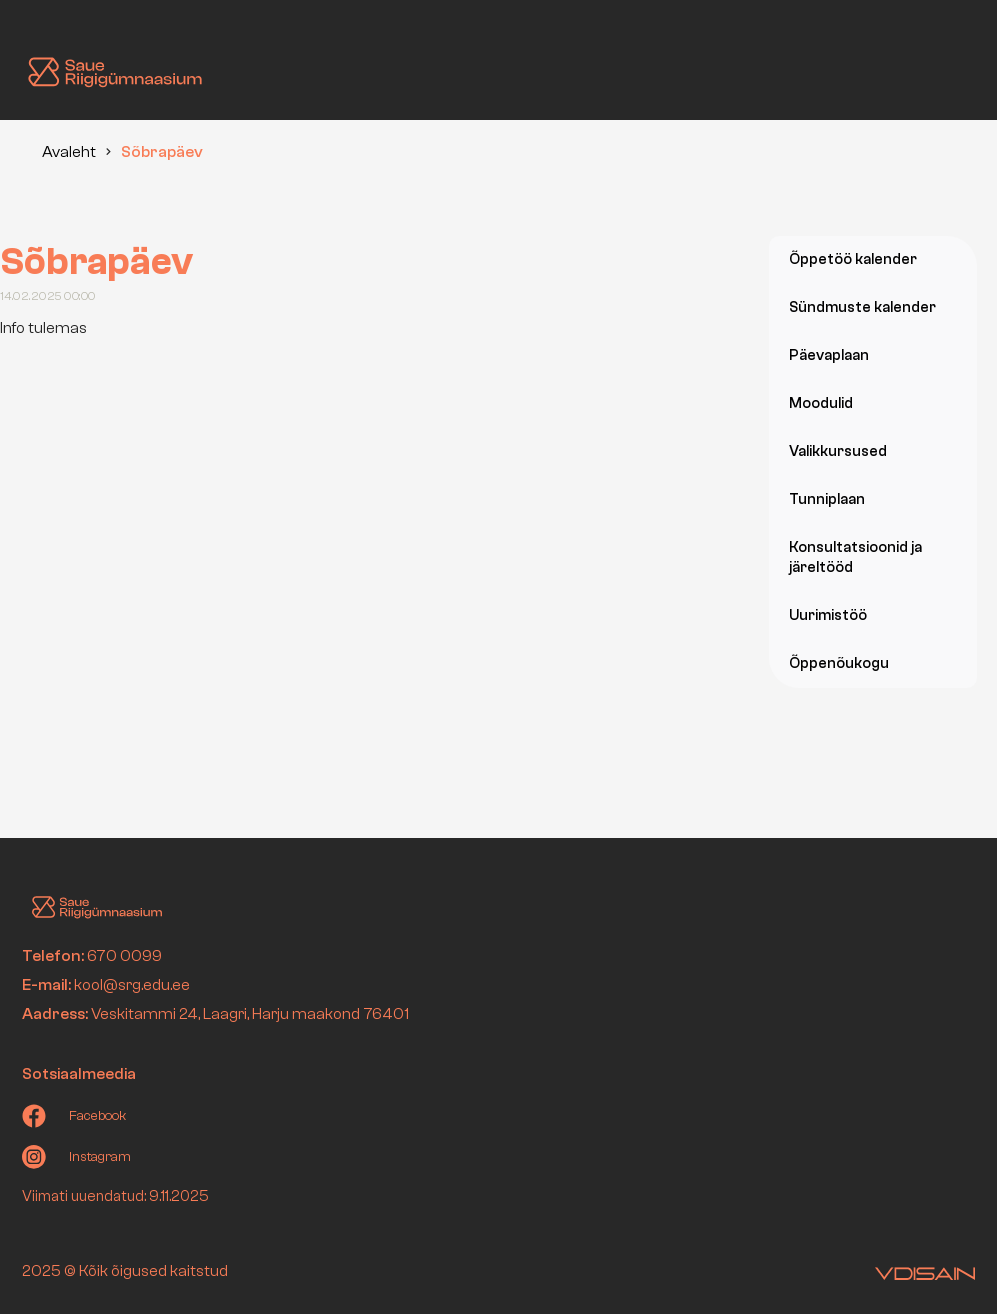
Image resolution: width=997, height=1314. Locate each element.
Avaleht (69, 152)
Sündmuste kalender (862, 307)
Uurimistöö (828, 615)
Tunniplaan (827, 499)
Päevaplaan (829, 355)
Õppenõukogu (839, 663)
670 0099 (124, 956)
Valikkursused (838, 451)
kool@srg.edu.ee (132, 985)
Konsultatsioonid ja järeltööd (855, 557)
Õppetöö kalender (853, 259)
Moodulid (821, 403)
